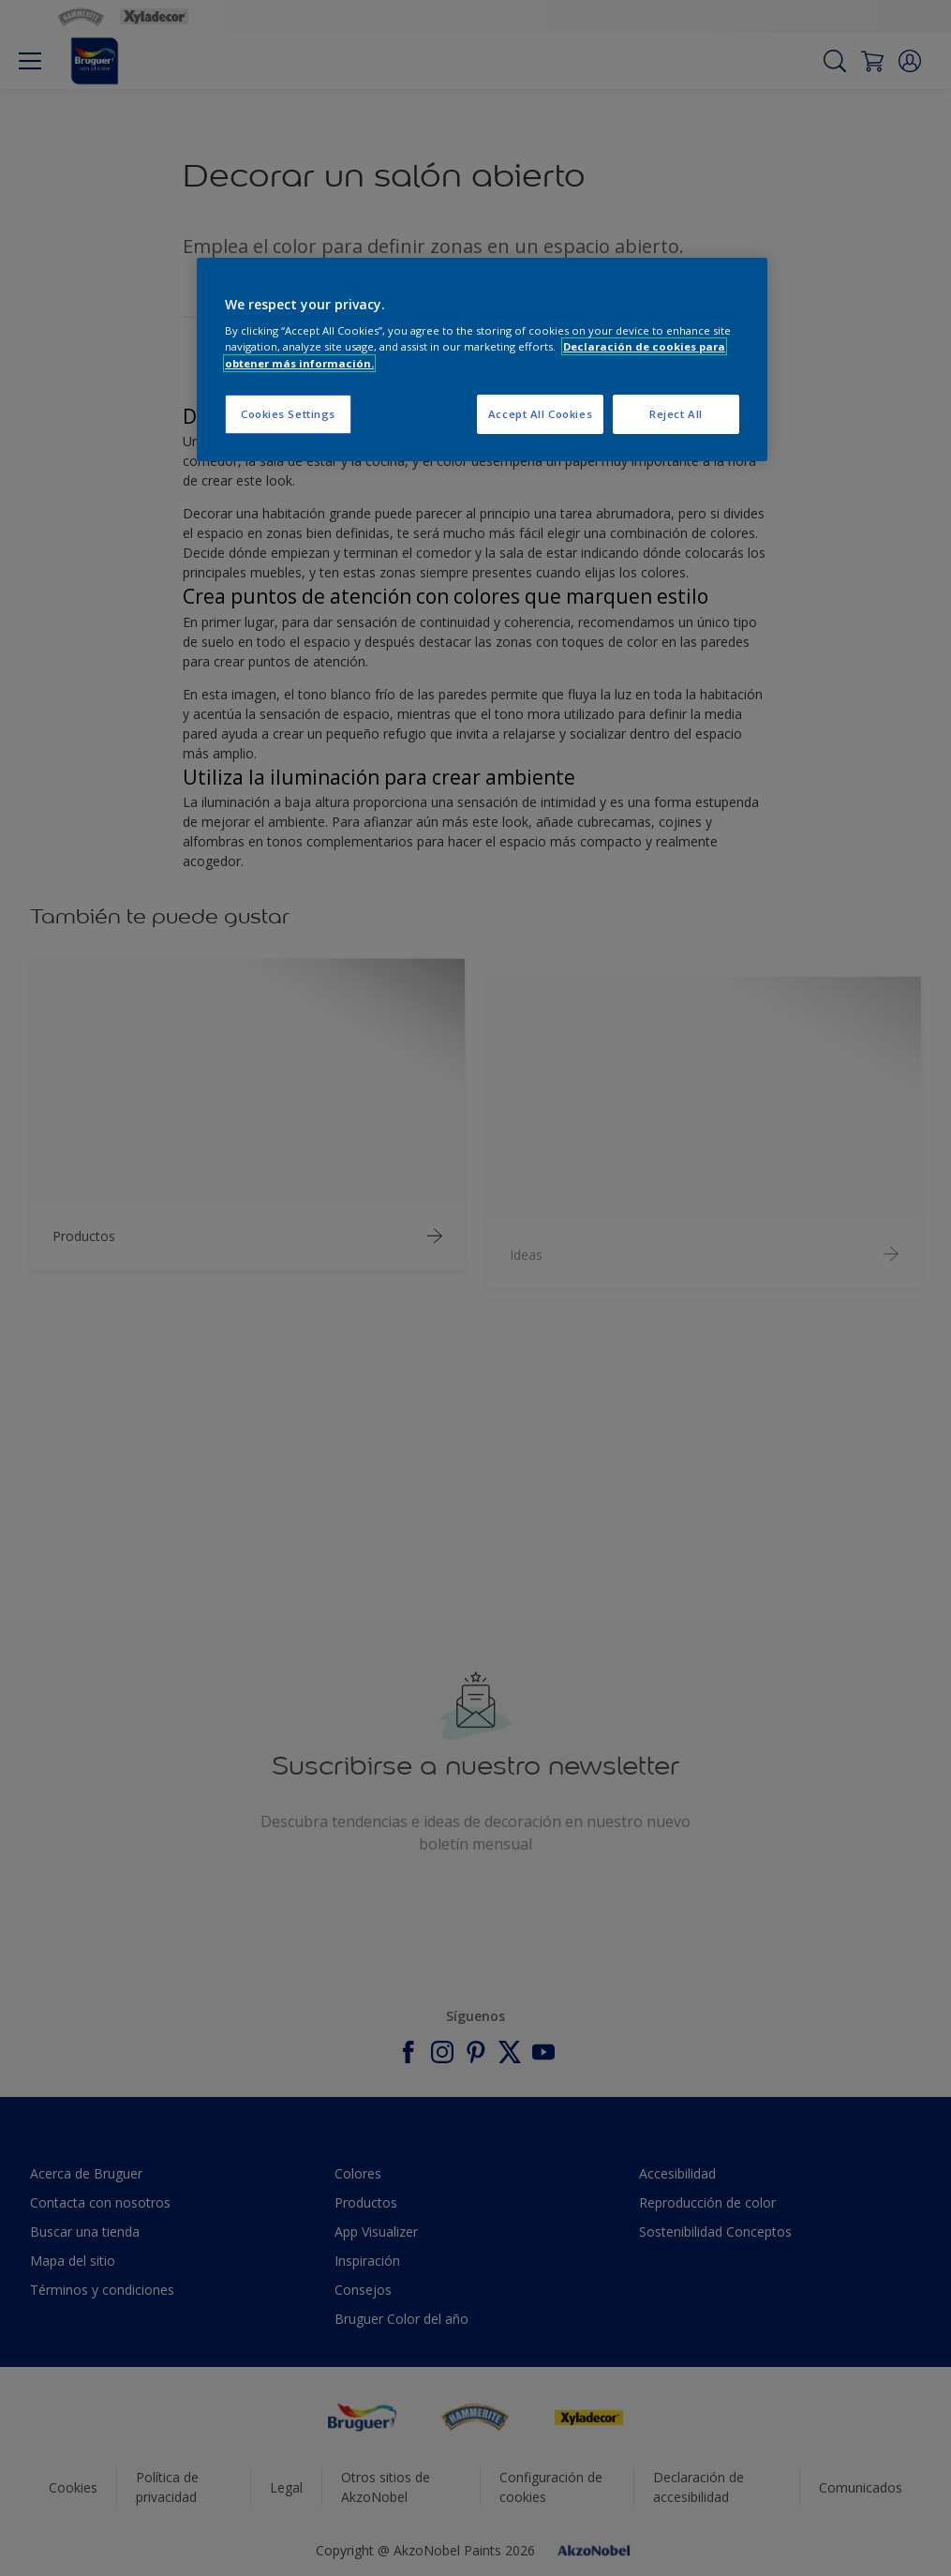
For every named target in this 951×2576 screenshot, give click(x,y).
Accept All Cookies (540, 414)
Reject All (676, 414)
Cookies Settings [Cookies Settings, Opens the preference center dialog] (288, 414)
